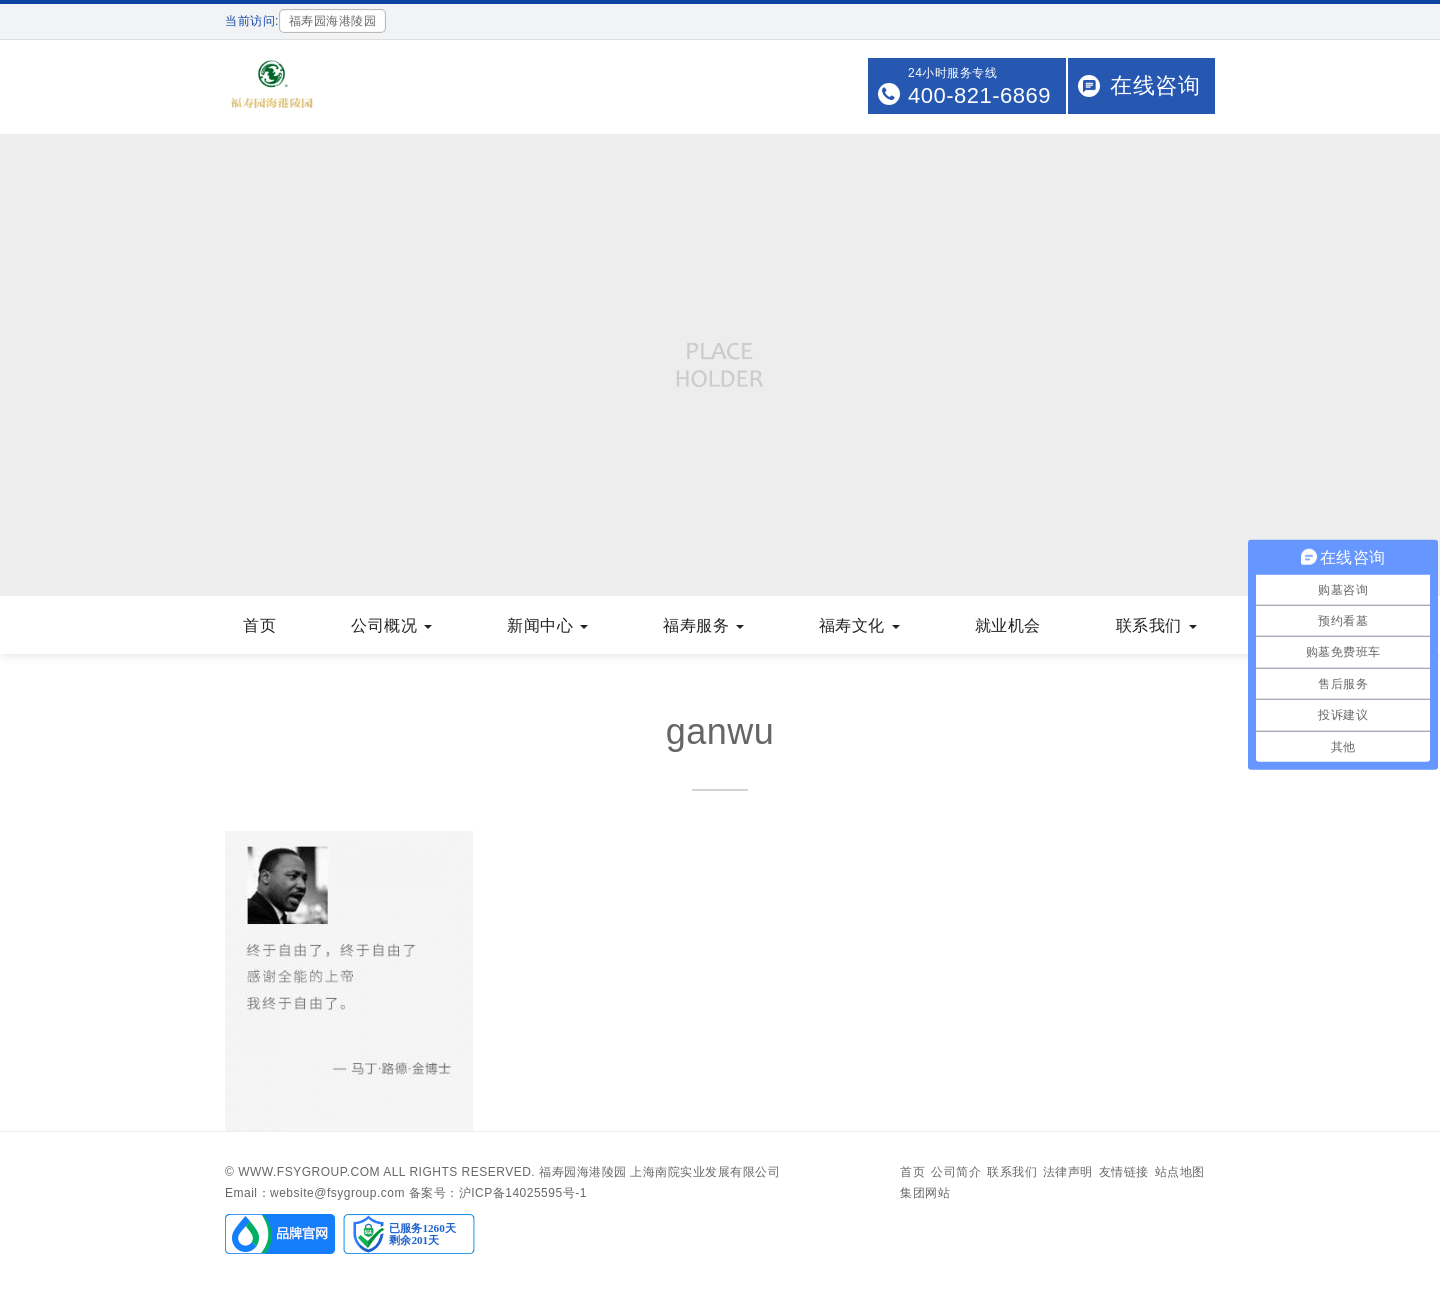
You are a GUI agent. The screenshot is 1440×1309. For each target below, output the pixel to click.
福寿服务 (703, 625)
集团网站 (925, 1193)
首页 (259, 625)
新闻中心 (547, 625)
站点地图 (1180, 1172)
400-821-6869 (979, 95)
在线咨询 (1155, 85)
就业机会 (1008, 625)
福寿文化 (859, 625)
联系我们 (1156, 625)
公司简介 (956, 1172)
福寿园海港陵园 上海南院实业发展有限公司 (659, 1172)
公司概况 (391, 625)
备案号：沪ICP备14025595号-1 (498, 1193)
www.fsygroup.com (309, 1172)
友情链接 (1124, 1172)
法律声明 (1068, 1172)
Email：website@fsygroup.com (315, 1193)
